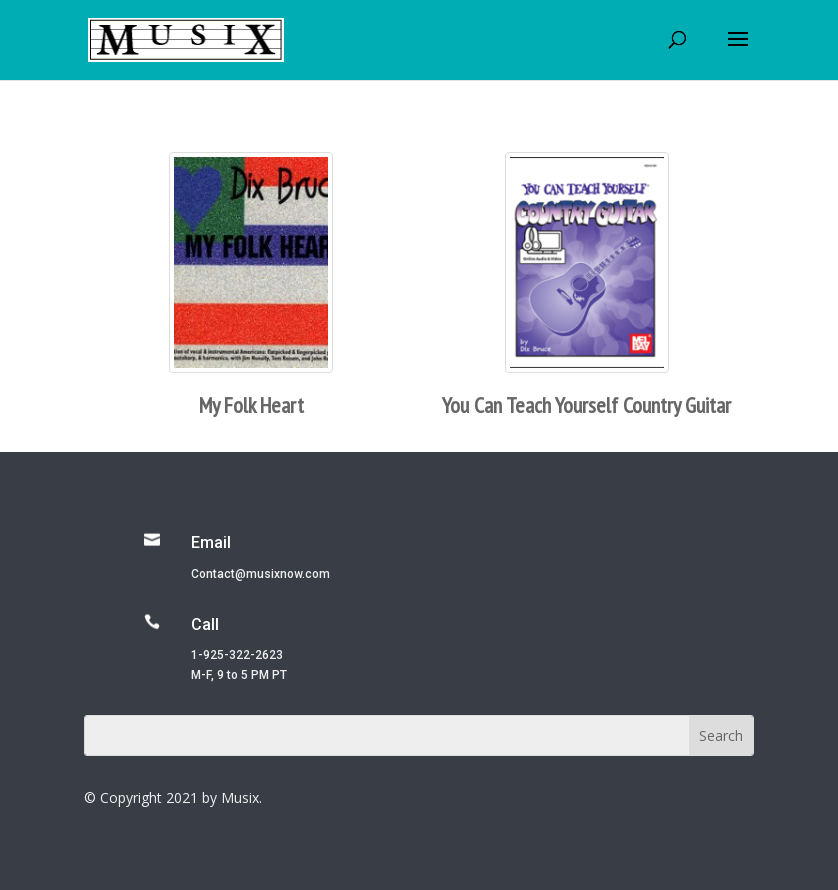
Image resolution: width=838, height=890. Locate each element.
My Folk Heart (251, 405)
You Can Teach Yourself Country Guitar (586, 405)
